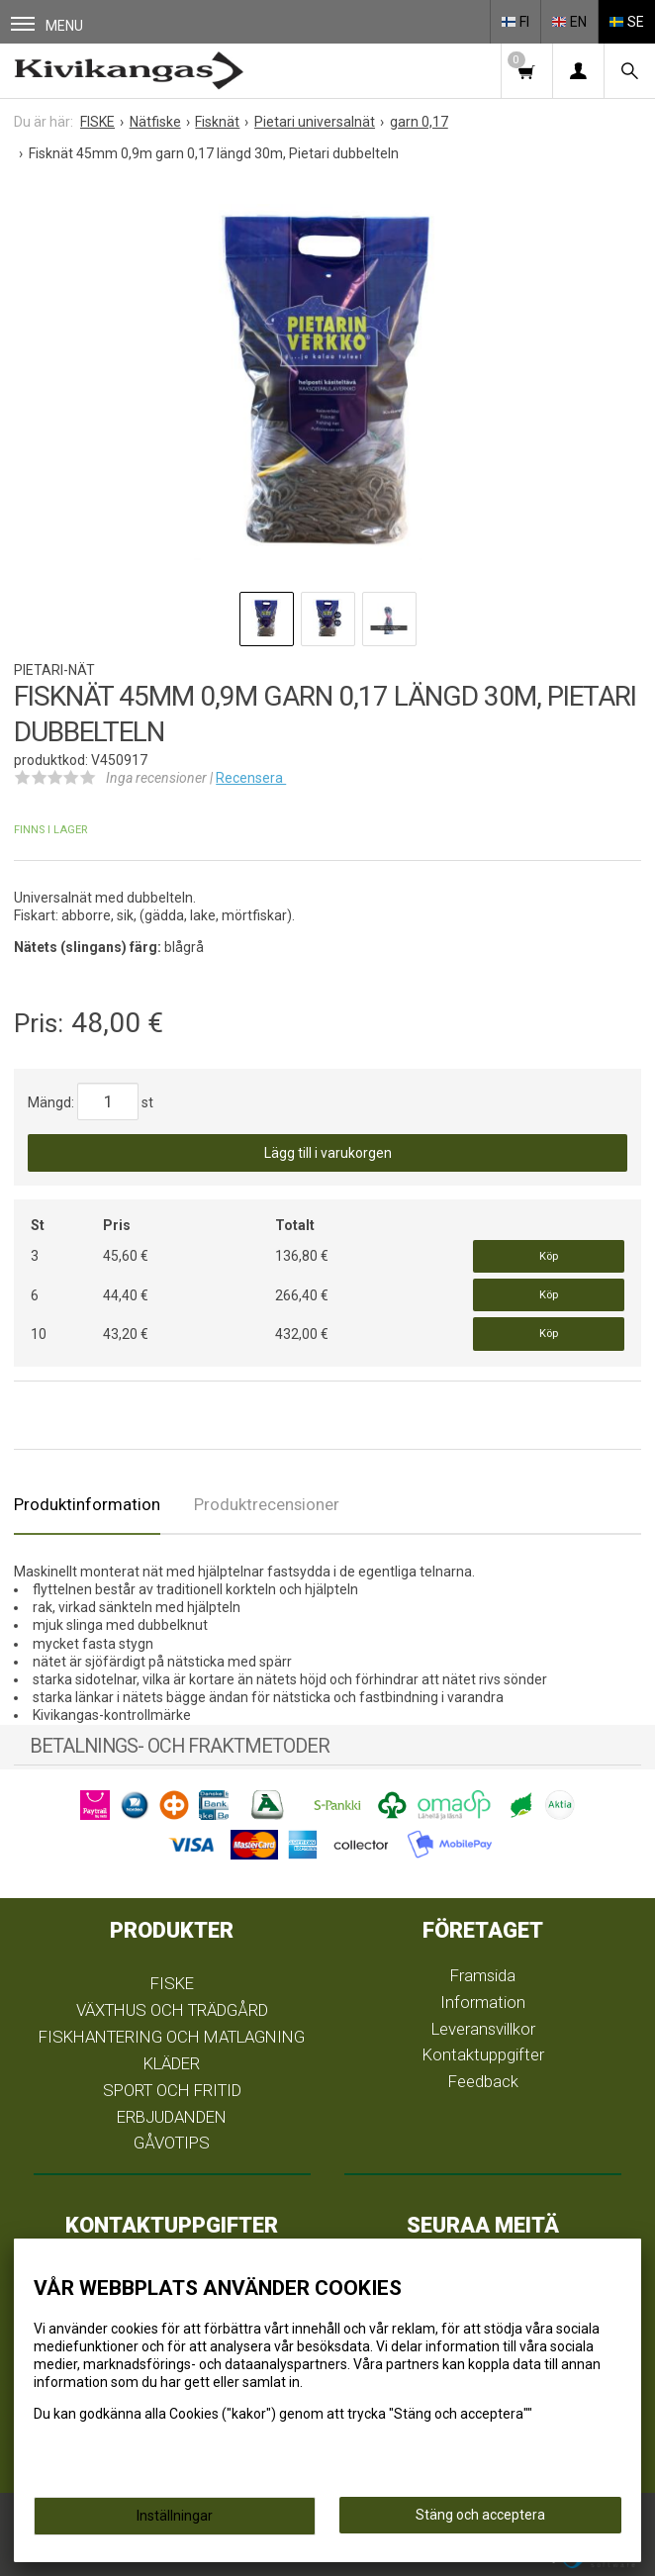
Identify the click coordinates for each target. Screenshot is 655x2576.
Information (482, 2002)
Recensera (251, 778)
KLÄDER (171, 2063)
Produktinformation (87, 1504)
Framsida (482, 1975)
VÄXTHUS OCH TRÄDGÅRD (172, 2010)
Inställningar (175, 2516)
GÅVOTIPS (172, 2142)
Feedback (483, 2081)
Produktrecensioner (266, 1504)
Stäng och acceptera (480, 2515)
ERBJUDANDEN (172, 2117)
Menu (47, 25)
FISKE (172, 1983)
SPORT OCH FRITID (172, 2090)
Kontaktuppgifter (483, 2054)
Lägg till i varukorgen (328, 1153)
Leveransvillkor (483, 2029)
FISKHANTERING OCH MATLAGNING (172, 2037)
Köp (548, 1256)
